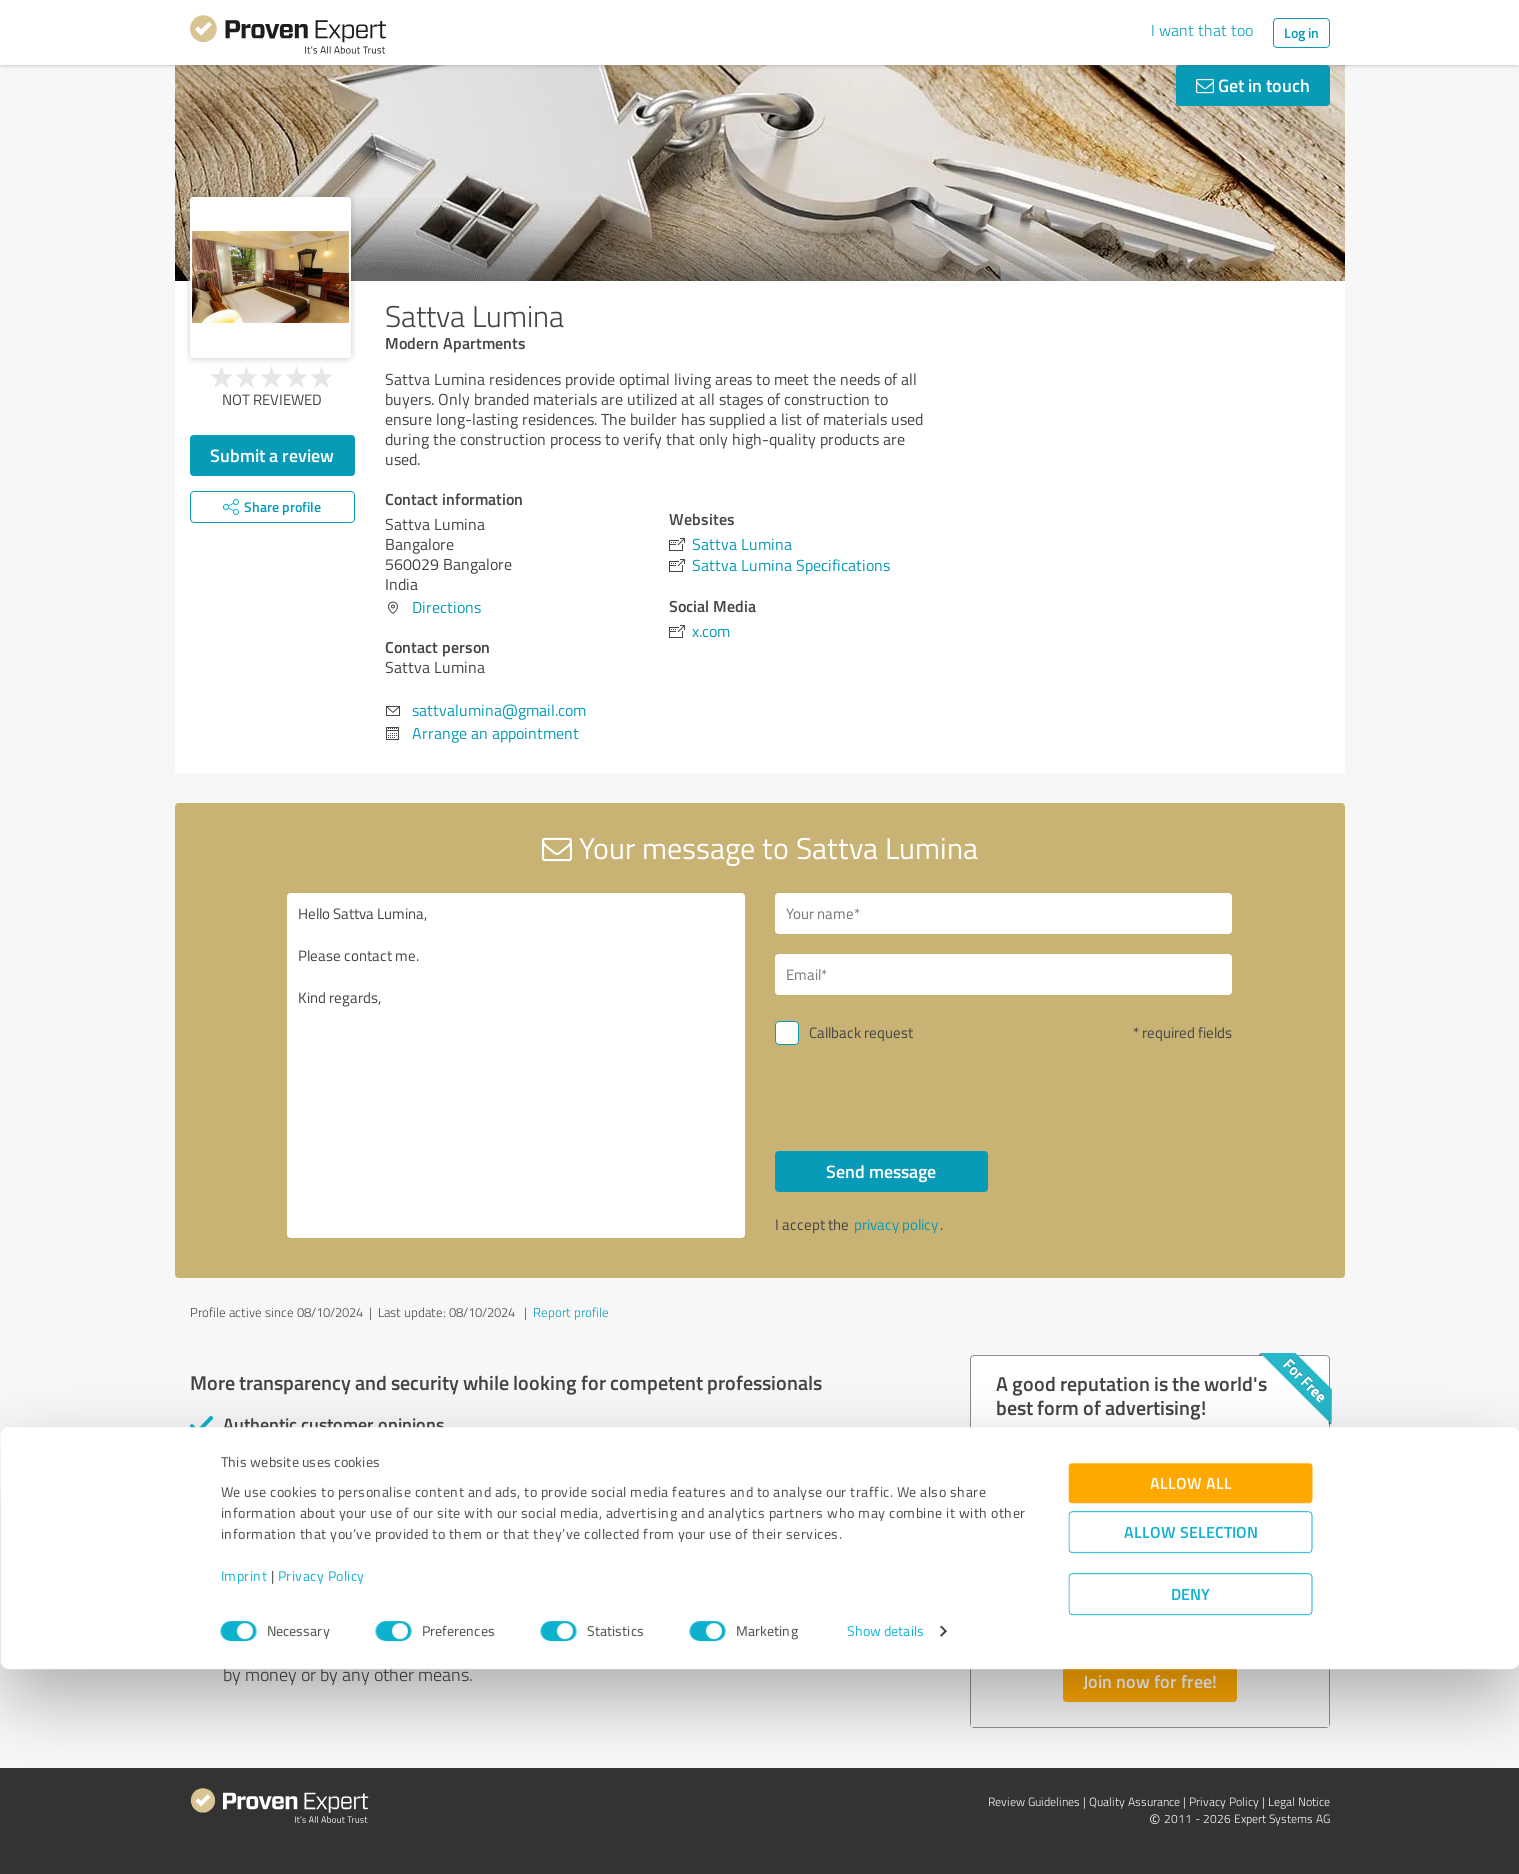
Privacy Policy (321, 1780)
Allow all (1191, 1688)
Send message (881, 1171)
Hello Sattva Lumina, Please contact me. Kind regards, (516, 1065)
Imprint (244, 1780)
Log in (1301, 32)
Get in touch (1253, 85)
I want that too (1202, 30)
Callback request (861, 1032)
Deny (1190, 1799)
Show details (885, 1836)
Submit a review (272, 455)
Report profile (571, 1312)
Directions (446, 607)
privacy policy (896, 1224)
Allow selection (1191, 1737)
